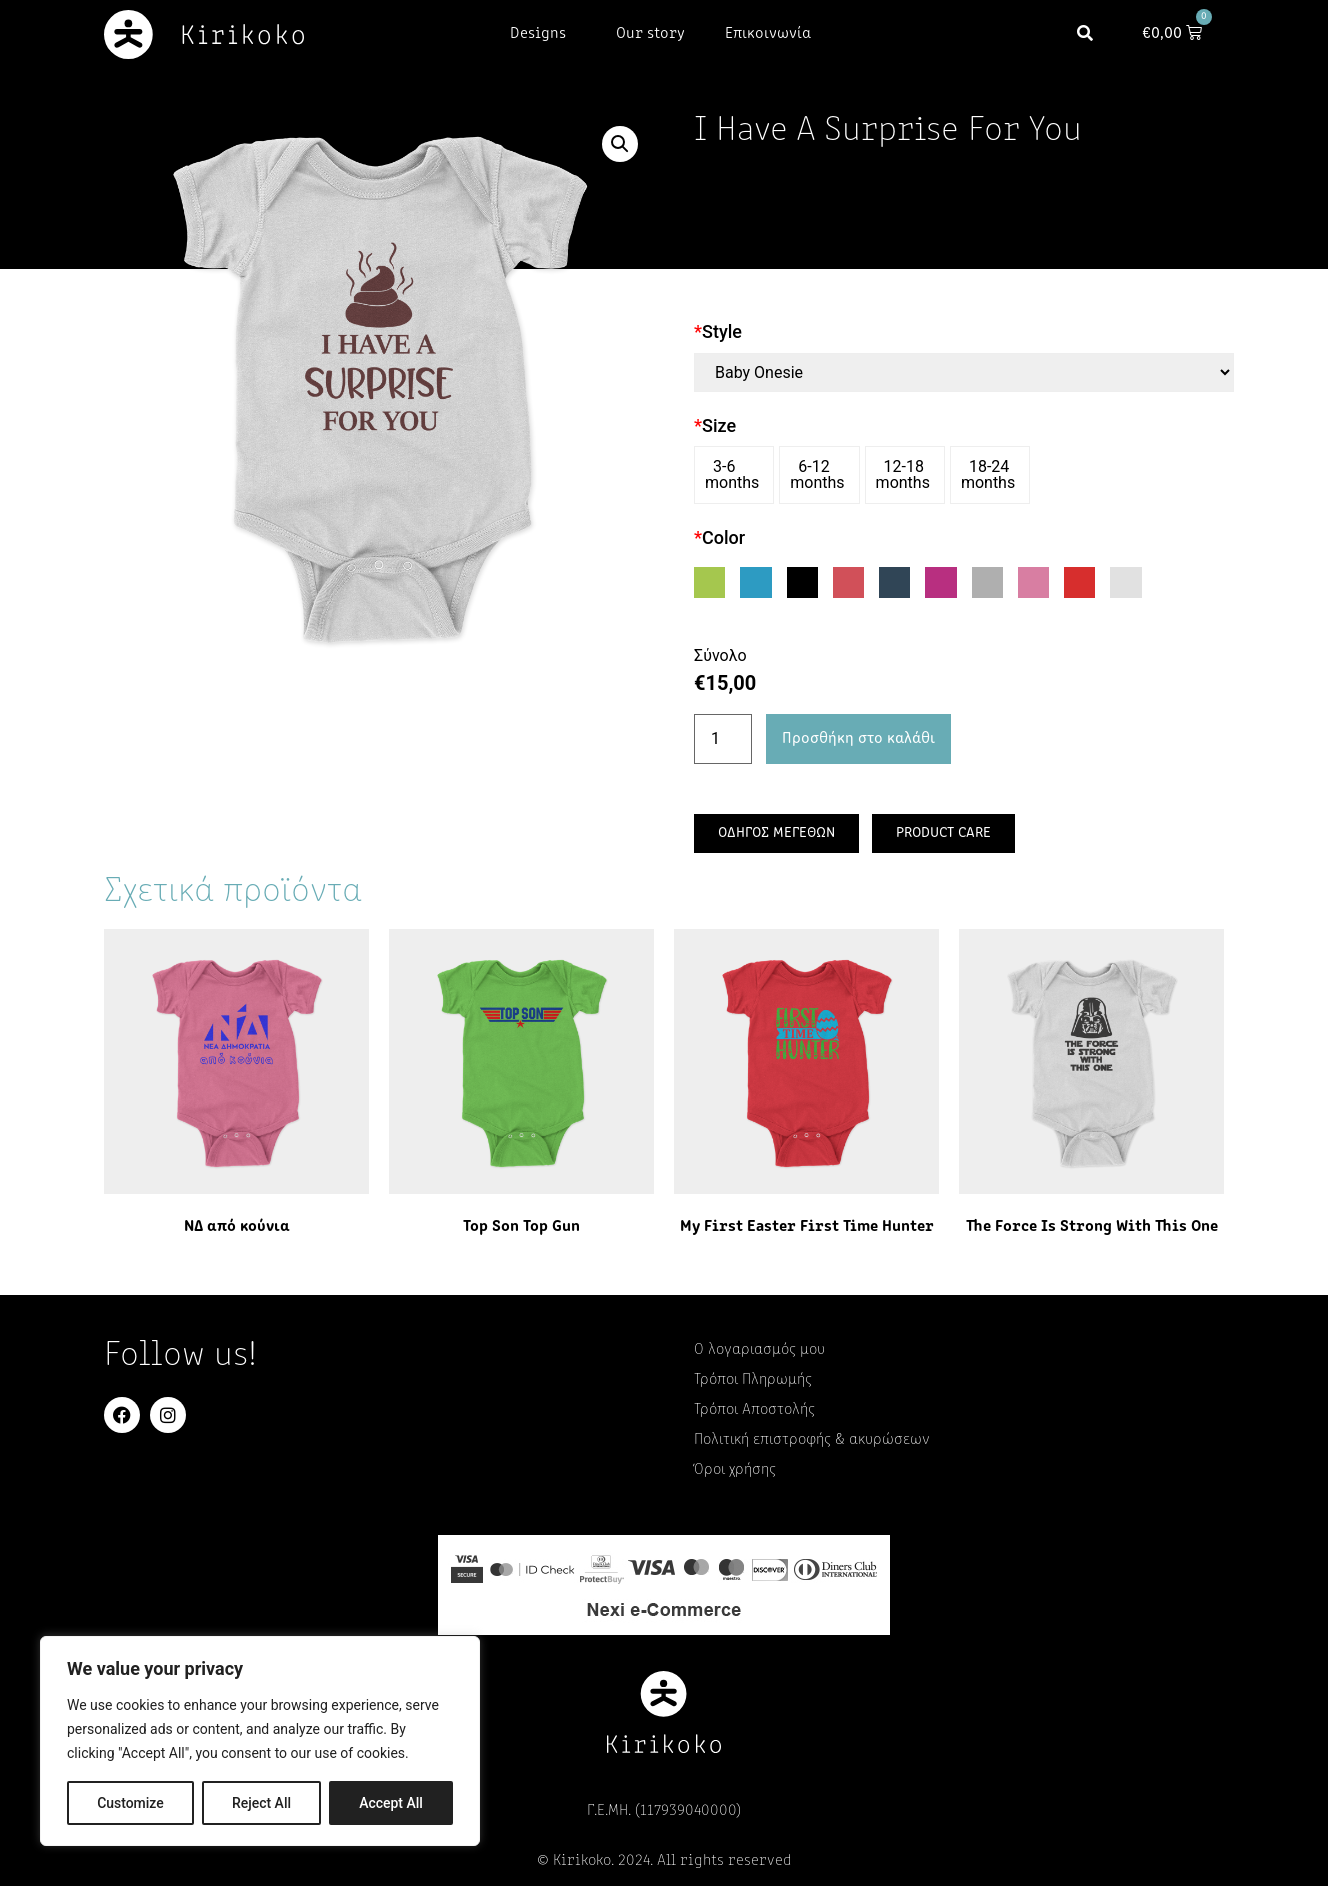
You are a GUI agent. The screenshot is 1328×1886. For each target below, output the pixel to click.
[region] (260, 1741)
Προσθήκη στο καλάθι (858, 739)
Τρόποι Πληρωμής (753, 1380)
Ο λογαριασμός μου (759, 1350)
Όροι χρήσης (735, 1470)
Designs (543, 34)
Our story (650, 34)
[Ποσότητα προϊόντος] (723, 739)
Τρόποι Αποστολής (754, 1410)
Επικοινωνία (768, 34)
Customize (130, 1803)
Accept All (391, 1803)
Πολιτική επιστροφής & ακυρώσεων (812, 1440)
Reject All (261, 1803)
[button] (1089, 34)
